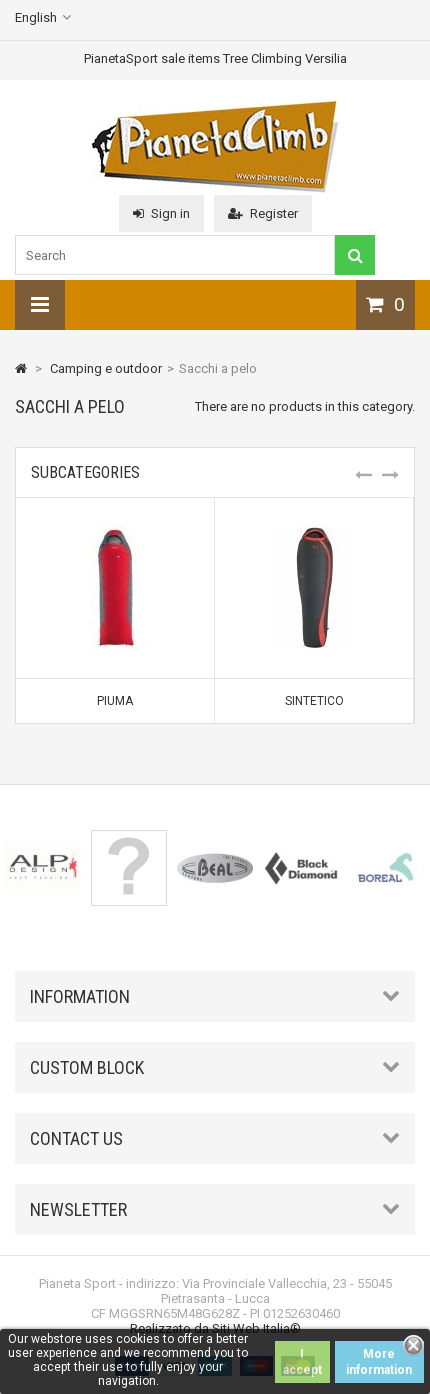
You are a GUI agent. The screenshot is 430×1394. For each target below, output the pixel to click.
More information (379, 1362)
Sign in (161, 213)
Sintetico (314, 701)
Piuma (115, 701)
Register (263, 213)
